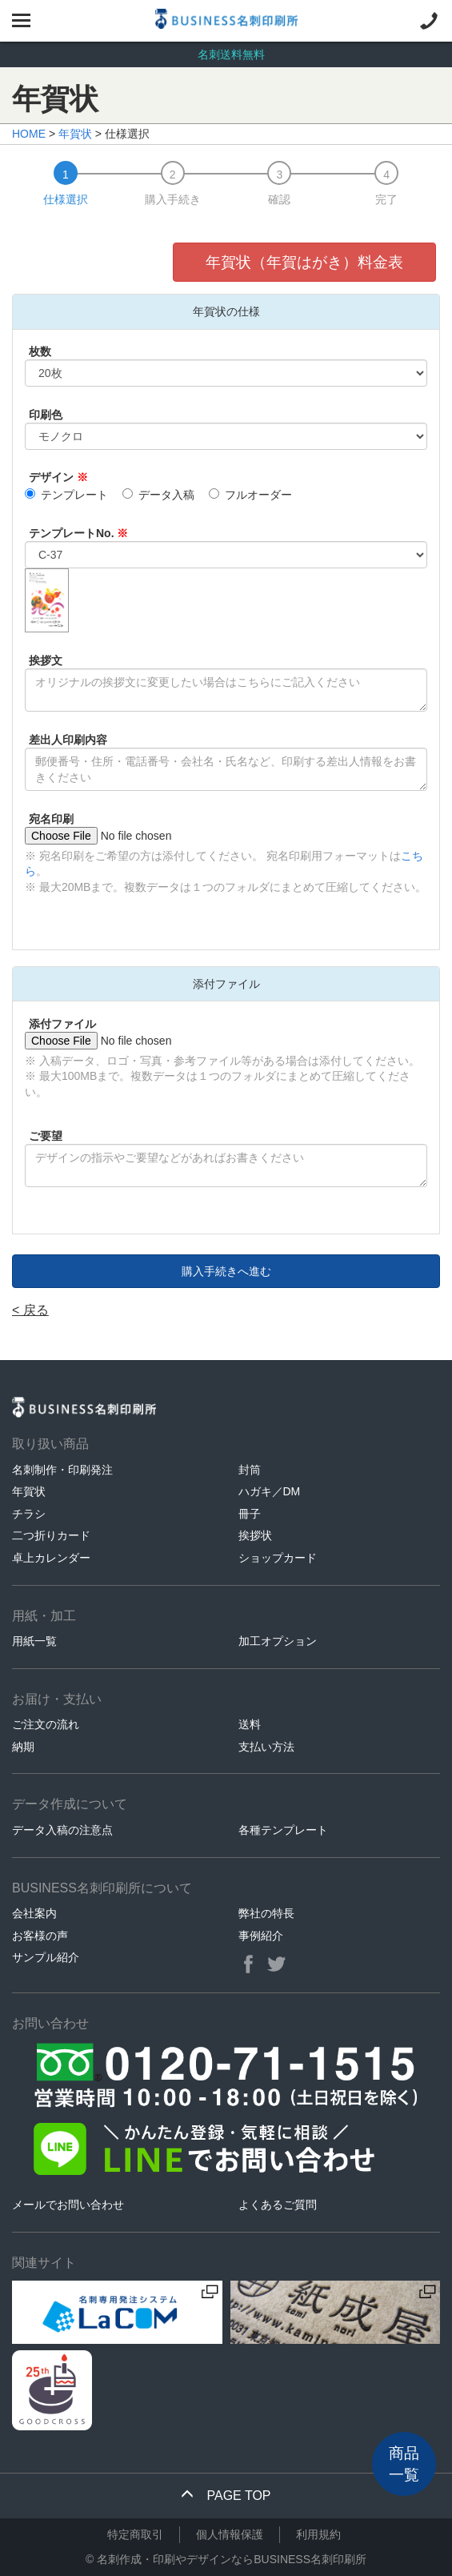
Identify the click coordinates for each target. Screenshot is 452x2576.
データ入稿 (158, 494)
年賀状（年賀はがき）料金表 (304, 262)
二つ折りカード (51, 1535)
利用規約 (318, 2534)
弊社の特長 (266, 1913)
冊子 (249, 1513)
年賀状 (75, 133)
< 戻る (30, 1310)
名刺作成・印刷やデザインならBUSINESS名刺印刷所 (231, 2559)
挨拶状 (255, 1535)
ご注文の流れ (45, 1724)
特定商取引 (135, 2534)
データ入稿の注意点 (62, 1830)
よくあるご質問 (277, 2204)
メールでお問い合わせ (68, 2204)
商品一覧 (404, 2464)
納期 (23, 1746)
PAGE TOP (225, 2495)
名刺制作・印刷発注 (62, 1469)
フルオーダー (250, 494)
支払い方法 (266, 1746)
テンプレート (66, 494)
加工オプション (277, 1641)
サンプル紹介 (45, 1957)
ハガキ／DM (269, 1491)
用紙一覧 (34, 1641)
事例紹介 (260, 1935)
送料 (249, 1724)
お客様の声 (40, 1935)
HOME (29, 133)
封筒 (249, 1469)
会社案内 (34, 1913)
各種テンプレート (283, 1830)
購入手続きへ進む (226, 1271)
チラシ (29, 1513)
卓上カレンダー (51, 1557)
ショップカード (277, 1557)
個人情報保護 (229, 2534)
